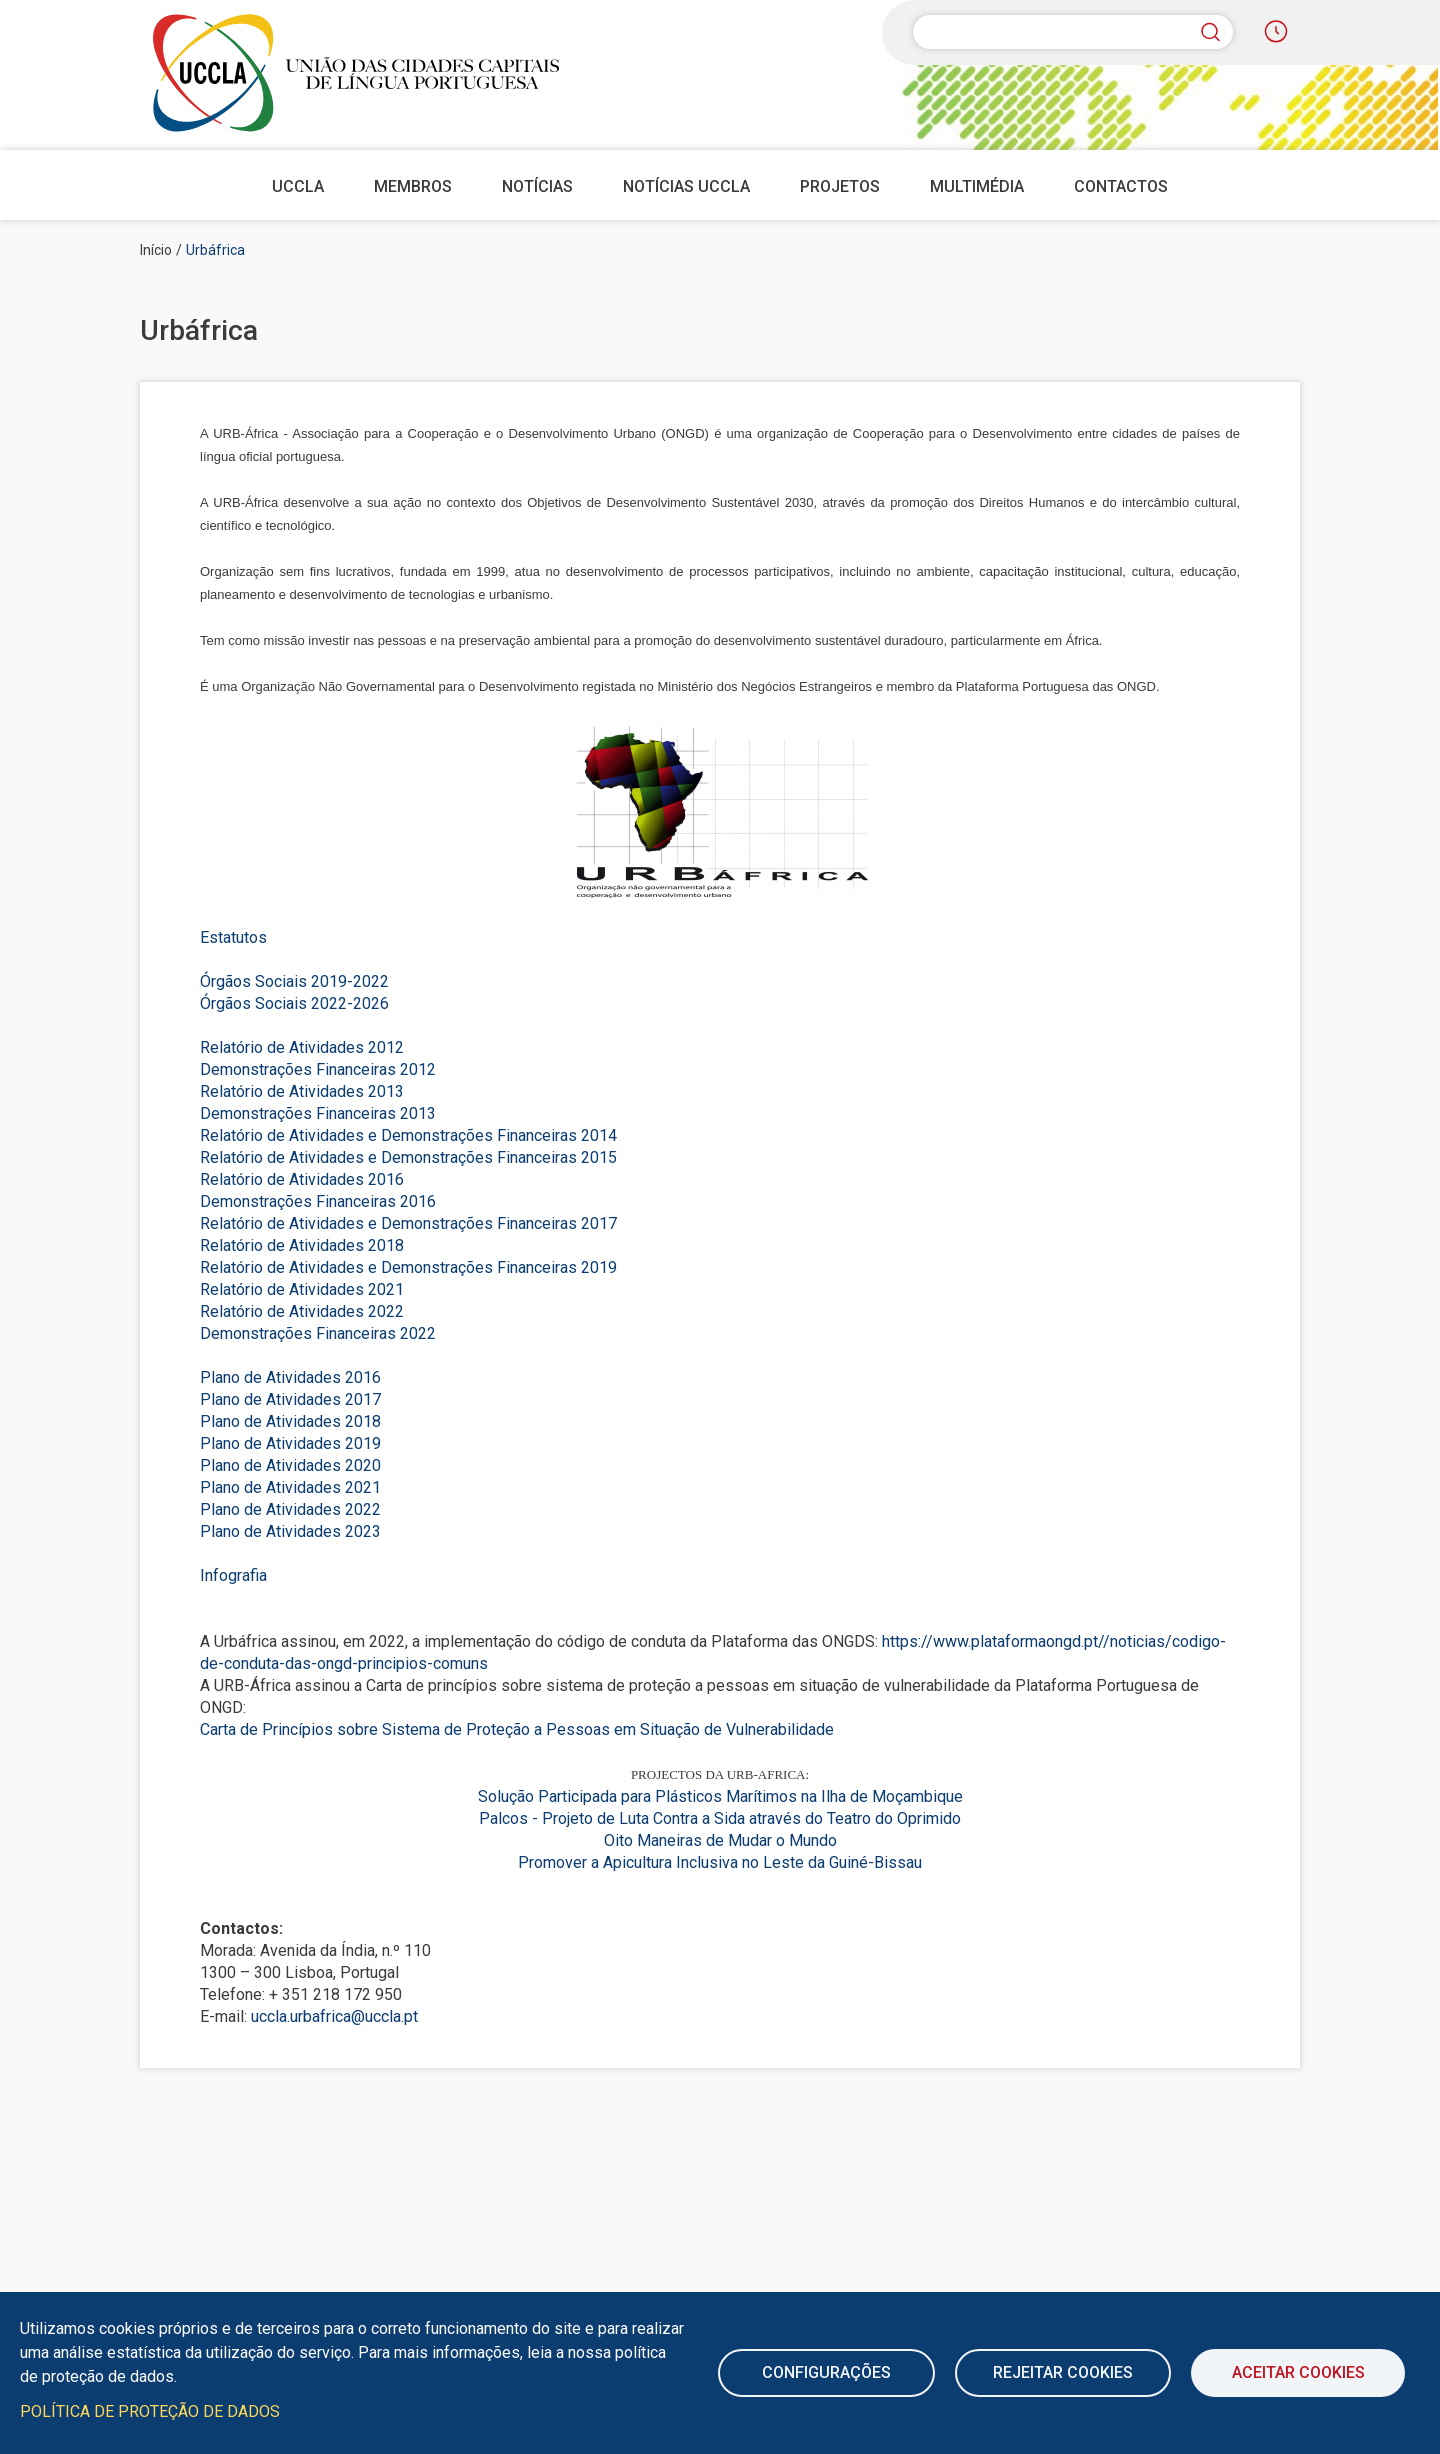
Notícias (537, 186)
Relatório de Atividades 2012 (302, 1047)
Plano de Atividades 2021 (290, 1487)
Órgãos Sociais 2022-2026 (294, 1003)
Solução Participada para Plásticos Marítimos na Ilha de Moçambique (720, 1796)
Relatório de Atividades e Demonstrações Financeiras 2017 (408, 1223)
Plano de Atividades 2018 (290, 1421)
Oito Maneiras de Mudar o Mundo (720, 1840)
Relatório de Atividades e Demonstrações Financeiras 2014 (408, 1135)
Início (156, 250)
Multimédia (977, 186)
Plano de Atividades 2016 (290, 1377)
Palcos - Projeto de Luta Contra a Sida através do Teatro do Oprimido (720, 1818)
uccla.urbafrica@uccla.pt (334, 2016)
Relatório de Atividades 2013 (302, 1091)
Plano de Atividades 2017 (290, 1399)
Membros (413, 186)
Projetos (840, 186)
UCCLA (298, 186)
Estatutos (233, 937)
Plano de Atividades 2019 (290, 1443)
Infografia (233, 1575)
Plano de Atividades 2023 (290, 1531)
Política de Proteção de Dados (150, 2411)
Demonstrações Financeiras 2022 (318, 1333)
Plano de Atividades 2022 (290, 1509)
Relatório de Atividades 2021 (302, 1289)
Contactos (1121, 186)
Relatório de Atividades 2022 (302, 1311)
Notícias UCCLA (686, 186)
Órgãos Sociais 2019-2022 (294, 981)
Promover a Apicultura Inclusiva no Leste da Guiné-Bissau (720, 1862)
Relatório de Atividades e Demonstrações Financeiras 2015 (408, 1157)
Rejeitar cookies (1063, 2372)
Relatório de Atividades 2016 (302, 1179)
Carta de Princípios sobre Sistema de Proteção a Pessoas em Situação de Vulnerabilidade (517, 1729)
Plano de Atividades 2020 (290, 1465)
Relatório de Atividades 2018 (302, 1245)
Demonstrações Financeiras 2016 (318, 1201)
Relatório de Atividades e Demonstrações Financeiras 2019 (408, 1267)
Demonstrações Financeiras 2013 (318, 1113)
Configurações (826, 2372)
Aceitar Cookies (1298, 2372)
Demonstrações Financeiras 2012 (318, 1069)
